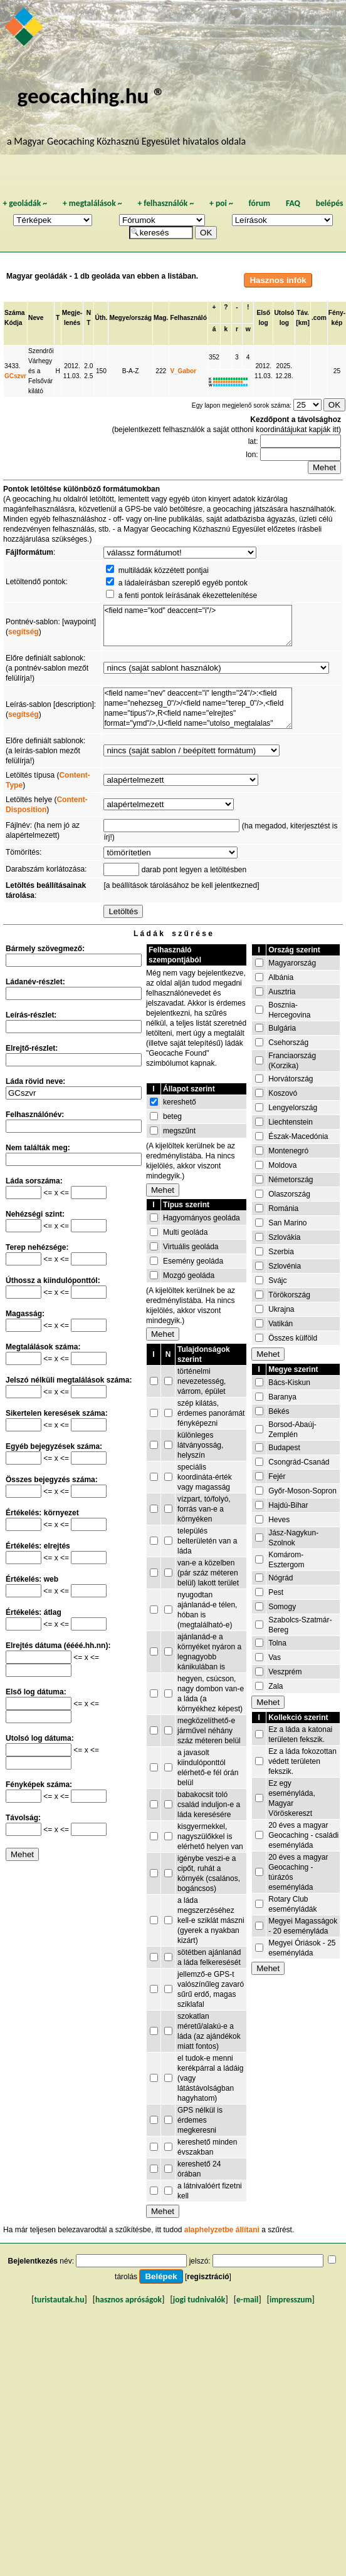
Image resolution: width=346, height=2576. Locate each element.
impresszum (291, 2299)
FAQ (293, 203)
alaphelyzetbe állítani (222, 2229)
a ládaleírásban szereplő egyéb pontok (183, 583)
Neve (35, 317)
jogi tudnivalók (199, 2299)
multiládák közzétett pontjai (163, 570)
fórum (260, 203)
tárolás (126, 2276)
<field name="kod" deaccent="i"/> (197, 625)
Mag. (161, 317)
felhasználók (165, 203)
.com (319, 317)
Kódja (13, 322)
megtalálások (92, 203)
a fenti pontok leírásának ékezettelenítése (187, 595)
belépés (329, 203)
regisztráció (208, 2276)
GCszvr (15, 376)
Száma (14, 312)
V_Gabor (183, 371)
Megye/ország (130, 317)
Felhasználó (188, 317)
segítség (23, 631)
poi (221, 203)
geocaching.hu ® (91, 95)
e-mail (247, 2299)
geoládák (25, 203)
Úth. (101, 317)
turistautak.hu (59, 2299)
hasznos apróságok (128, 2299)
